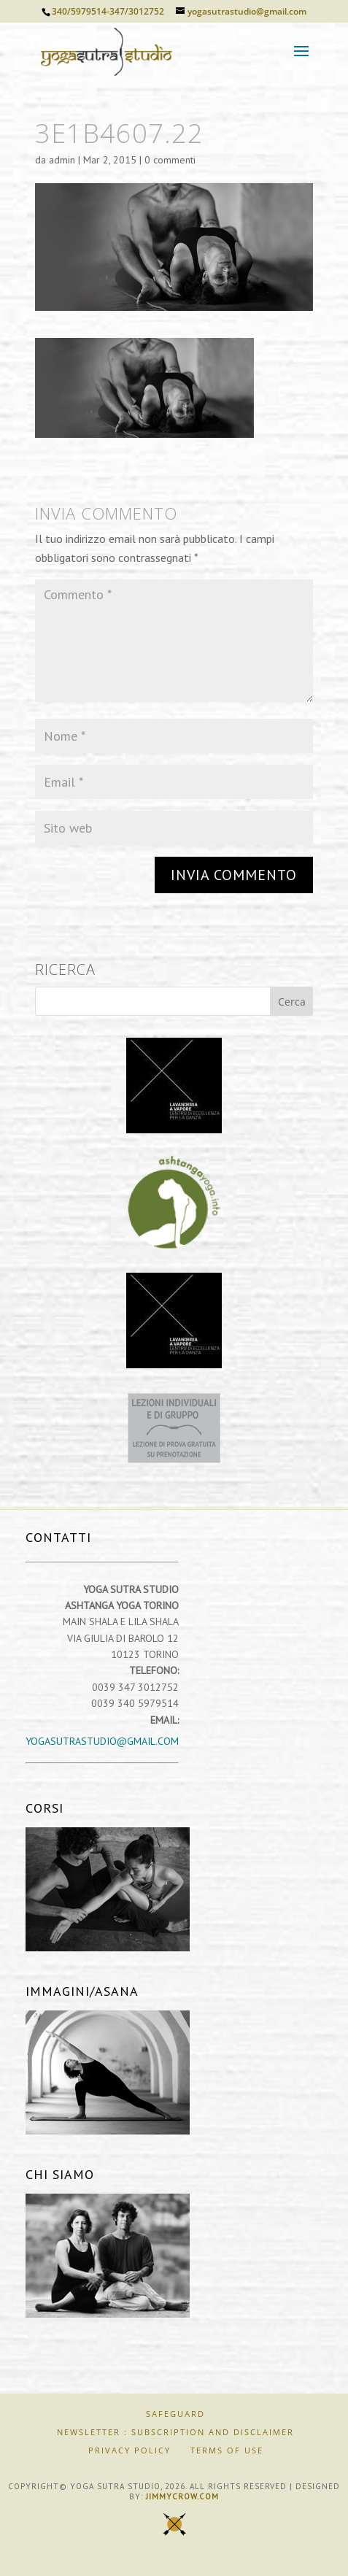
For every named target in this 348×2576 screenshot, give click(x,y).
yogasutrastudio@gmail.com (102, 1741)
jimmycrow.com (182, 2496)
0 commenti (170, 159)
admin (62, 159)
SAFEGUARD (175, 2413)
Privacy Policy (129, 2450)
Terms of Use (226, 2450)
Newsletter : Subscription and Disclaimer (175, 2431)
